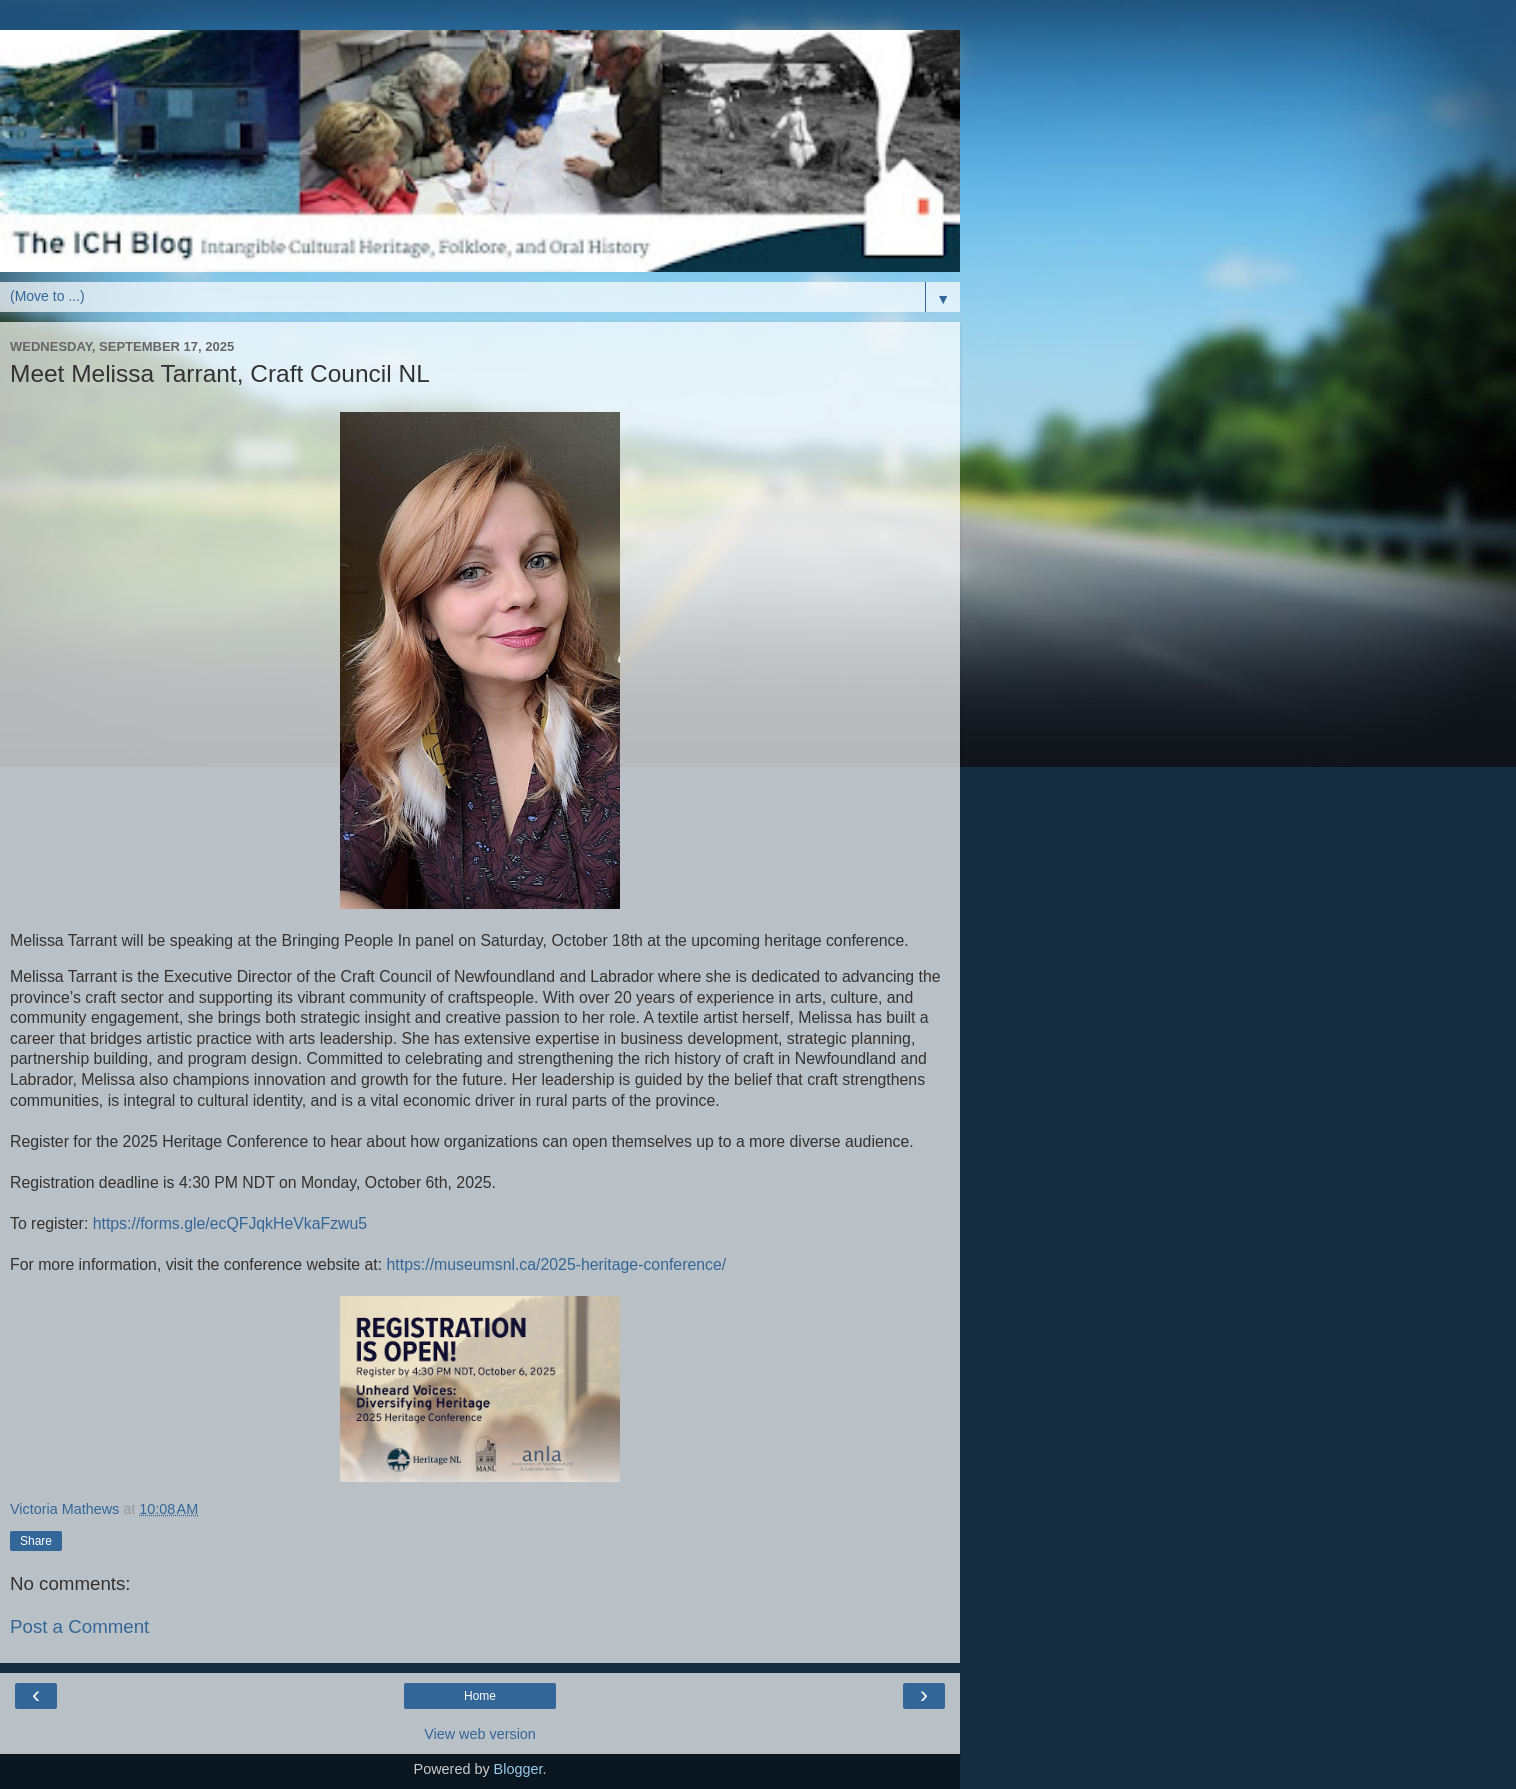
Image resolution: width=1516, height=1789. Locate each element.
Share (36, 1541)
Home (480, 1696)
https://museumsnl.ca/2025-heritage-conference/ (557, 1264)
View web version (480, 1734)
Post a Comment (79, 1626)
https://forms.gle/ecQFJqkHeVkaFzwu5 (230, 1223)
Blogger (518, 1769)
